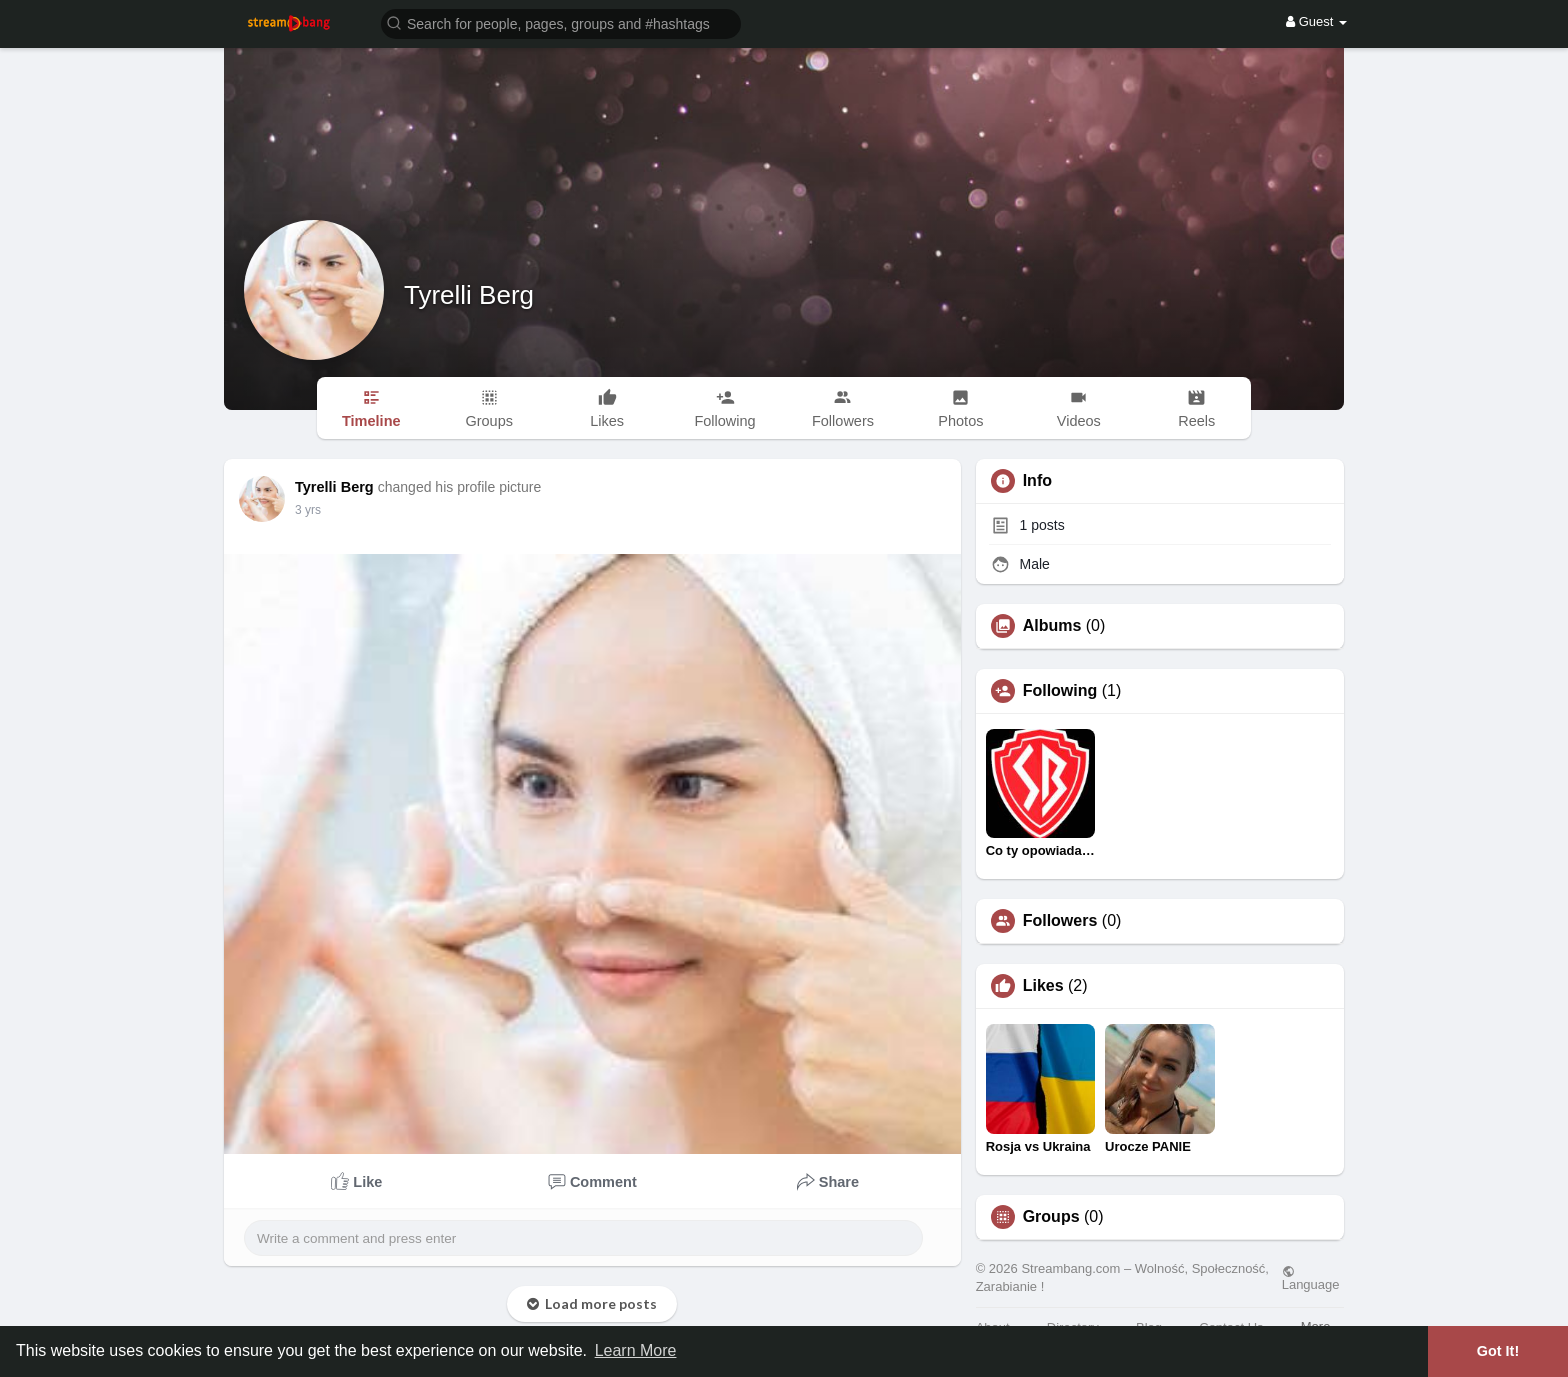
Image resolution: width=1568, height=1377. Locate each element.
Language (1311, 1278)
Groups (1051, 1217)
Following (1060, 691)
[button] (561, 22)
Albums (1052, 626)
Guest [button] (1316, 21)
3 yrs (308, 510)
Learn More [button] (636, 1350)
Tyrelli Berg (469, 295)
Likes (1043, 986)
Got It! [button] (1498, 1351)
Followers (1060, 921)
